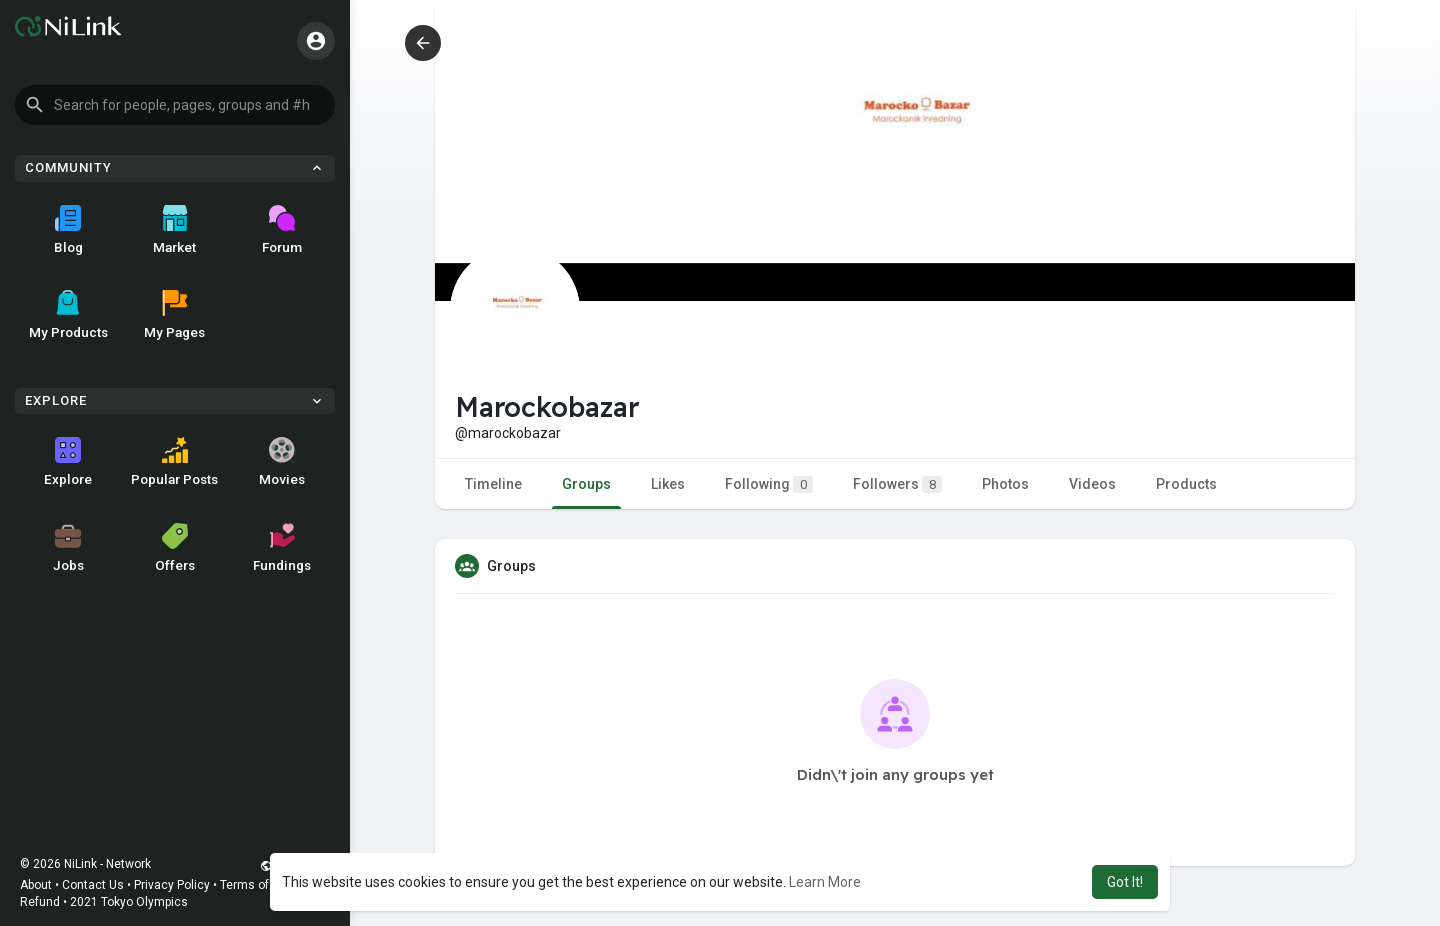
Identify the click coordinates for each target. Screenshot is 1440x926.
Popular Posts (174, 462)
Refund (40, 902)
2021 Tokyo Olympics (129, 902)
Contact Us (93, 885)
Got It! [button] (1125, 882)
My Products (68, 315)
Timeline (493, 484)
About (36, 885)
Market (174, 230)
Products (1186, 484)
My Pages (174, 315)
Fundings (282, 548)
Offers (175, 548)
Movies (282, 462)
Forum (282, 230)
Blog (68, 230)
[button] (175, 105)
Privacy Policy (172, 885)
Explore (68, 462)
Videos (1092, 484)
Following (769, 484)
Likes (668, 484)
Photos (1005, 484)
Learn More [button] (825, 882)
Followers (897, 484)
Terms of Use (257, 885)
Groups (586, 484)
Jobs (68, 548)
